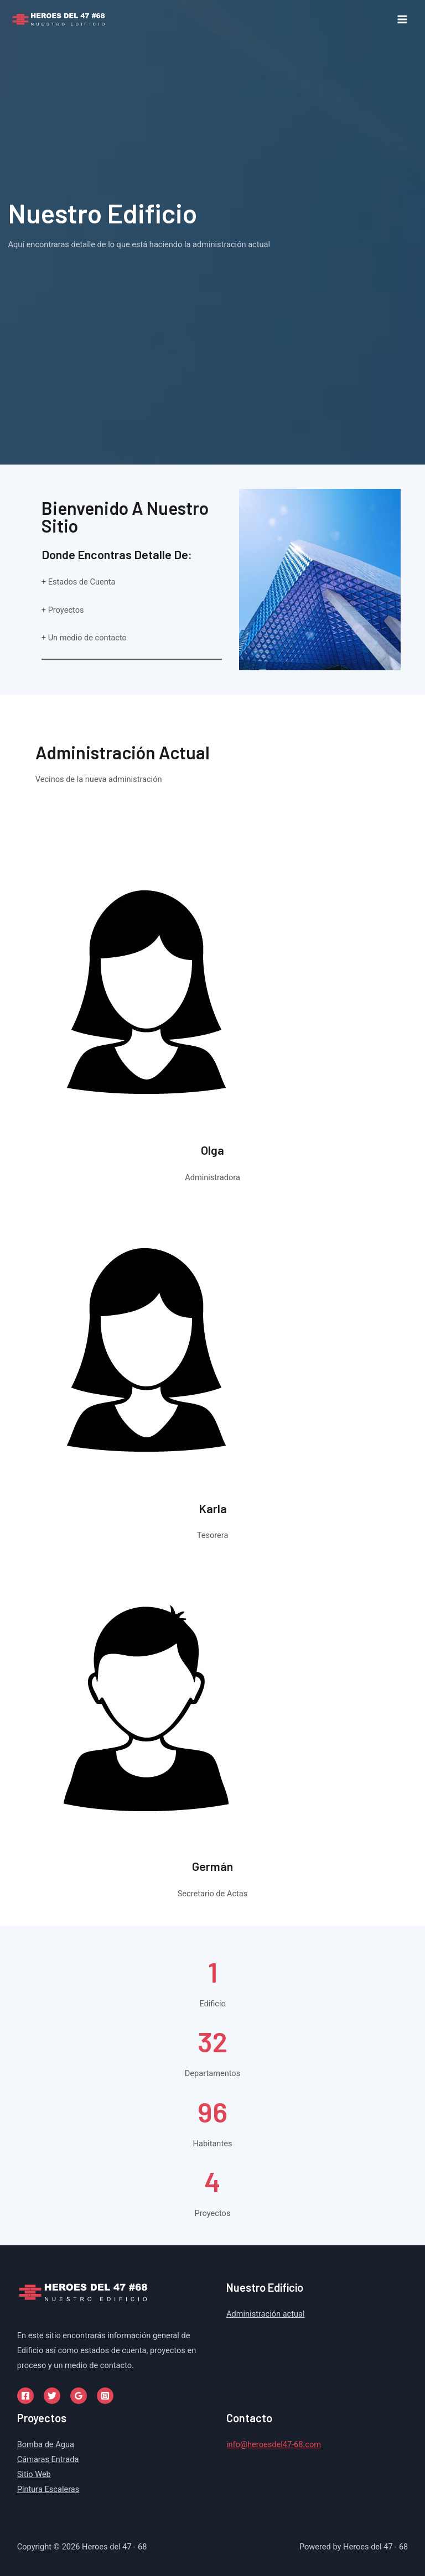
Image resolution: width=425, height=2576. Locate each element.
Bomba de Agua (45, 2444)
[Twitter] (52, 2395)
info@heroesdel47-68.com (273, 2444)
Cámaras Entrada (48, 2459)
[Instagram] (105, 2395)
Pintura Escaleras (48, 2489)
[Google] (78, 2395)
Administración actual (265, 2314)
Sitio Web (34, 2474)
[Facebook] (25, 2395)
